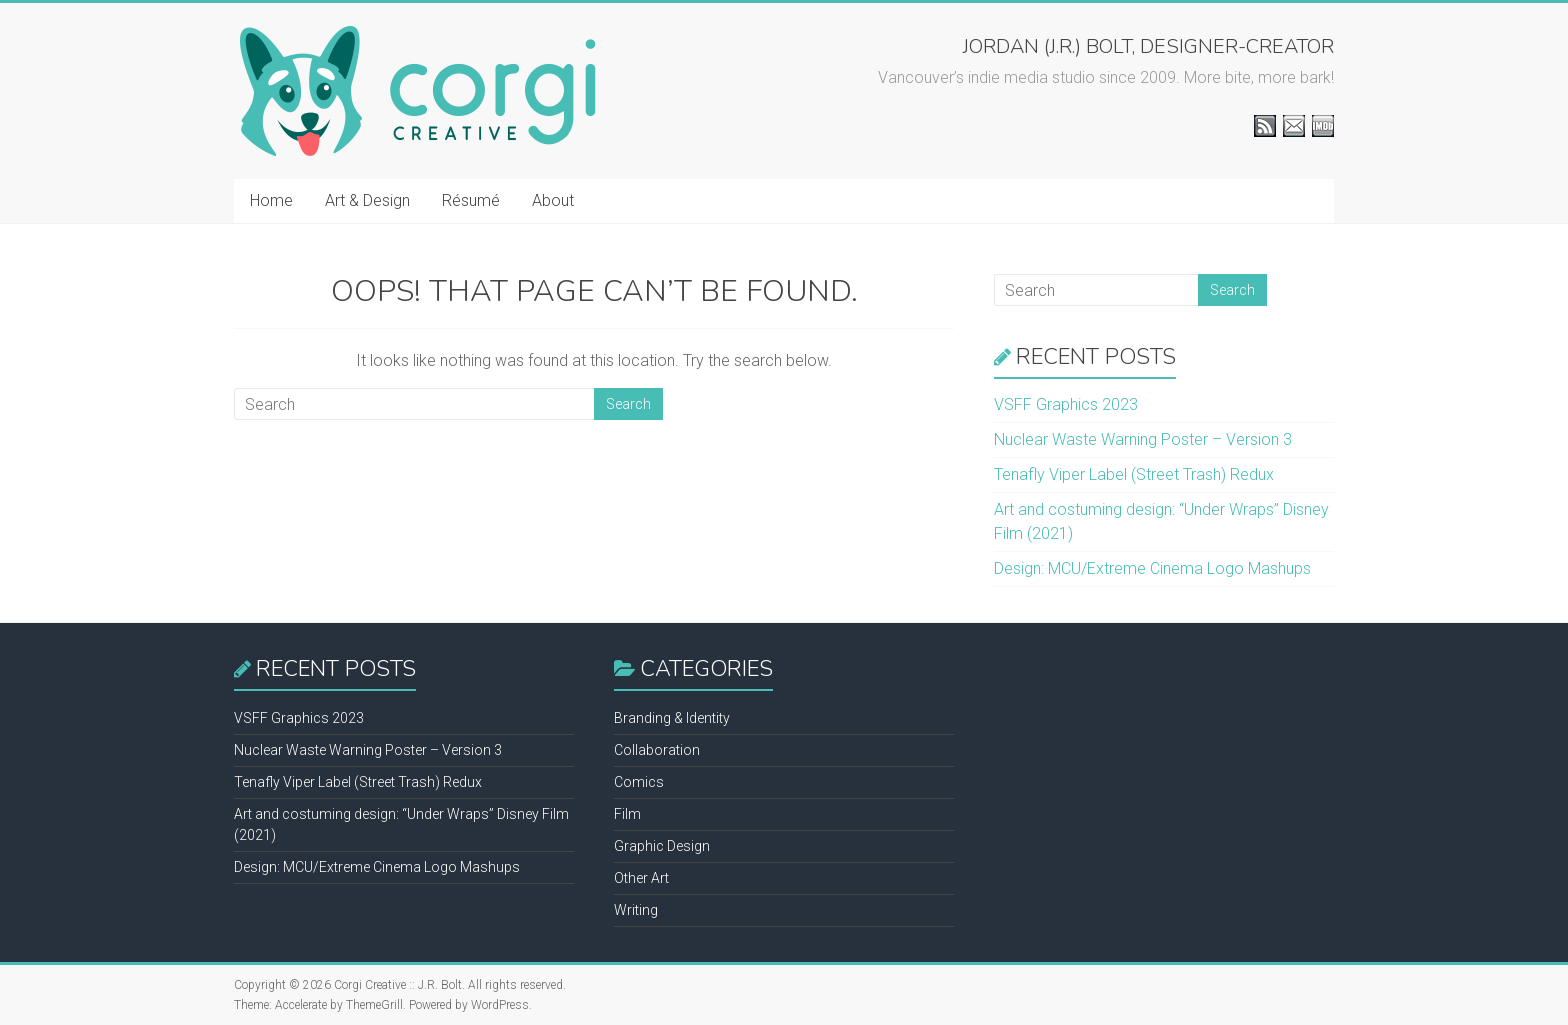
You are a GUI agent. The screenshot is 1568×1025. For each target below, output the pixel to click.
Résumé (471, 200)
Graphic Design (662, 846)
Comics (639, 782)
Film (627, 814)
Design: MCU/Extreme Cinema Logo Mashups (1152, 568)
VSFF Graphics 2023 (1066, 404)
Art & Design (367, 200)
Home (271, 200)
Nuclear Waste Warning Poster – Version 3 (1143, 439)
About (553, 200)
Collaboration (657, 750)
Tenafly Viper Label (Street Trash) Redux (1134, 474)
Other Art (641, 878)
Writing (636, 910)
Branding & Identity (672, 718)
